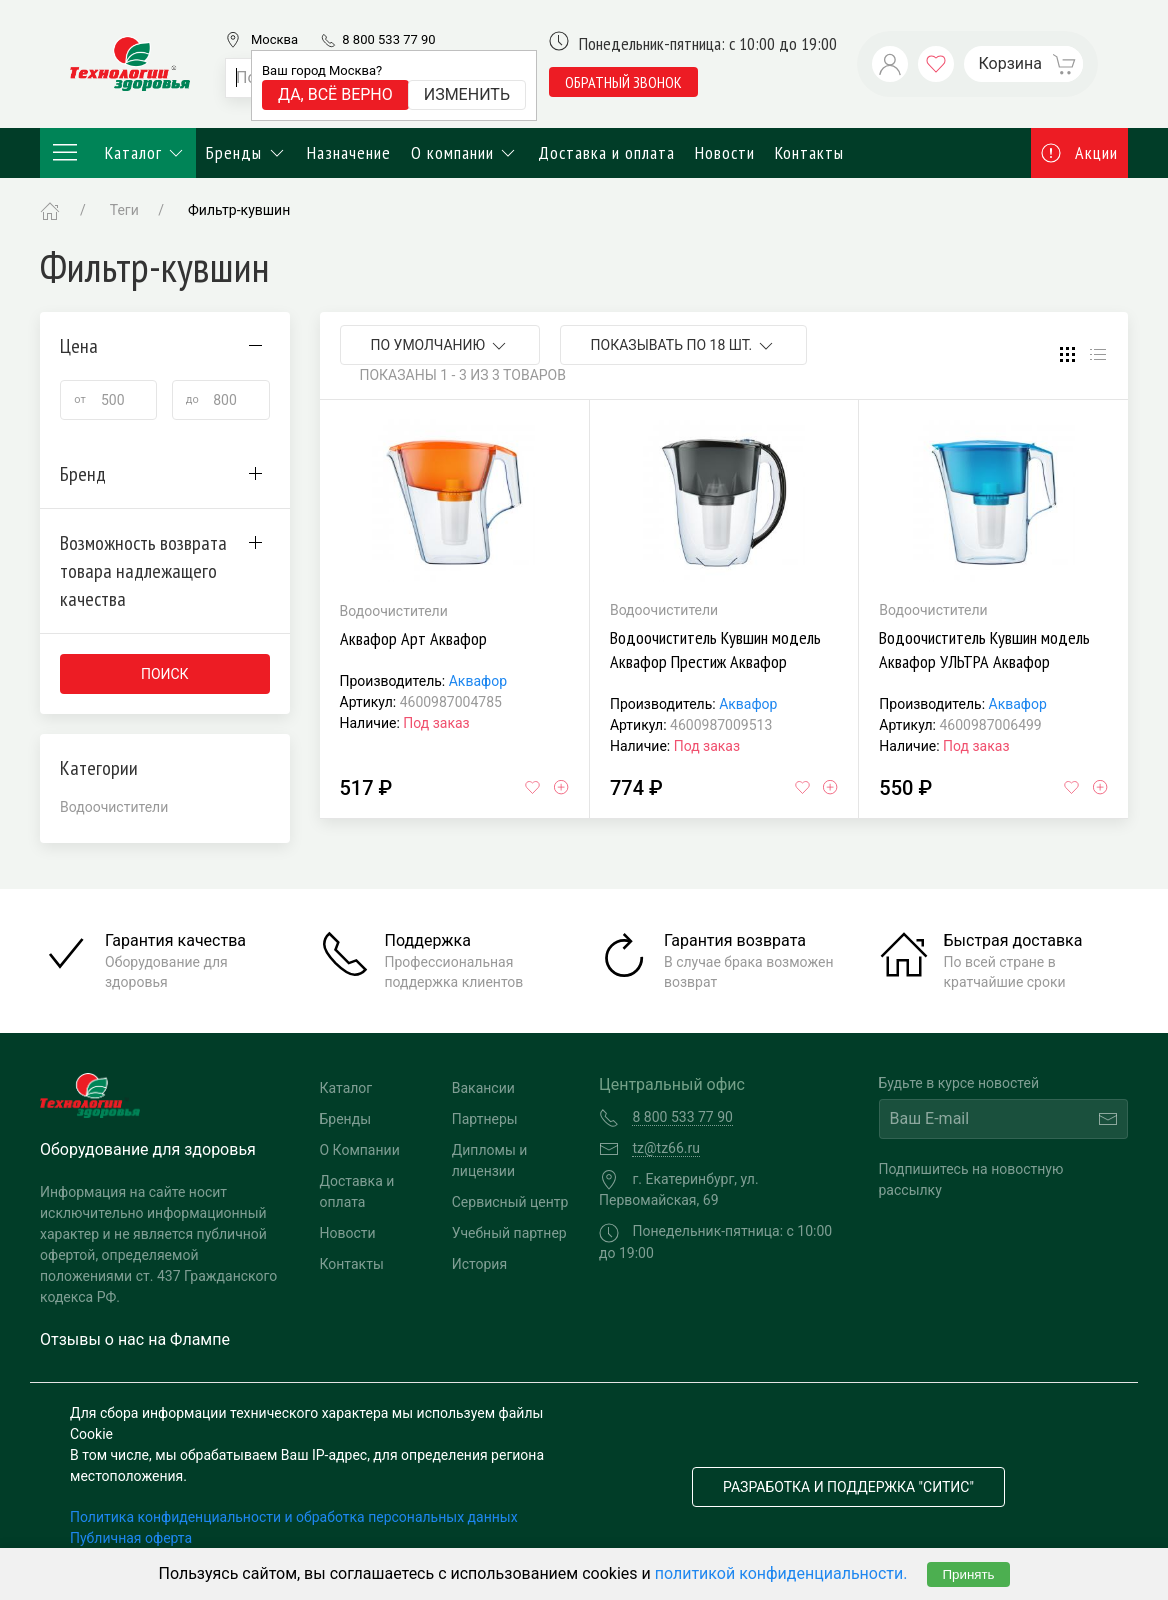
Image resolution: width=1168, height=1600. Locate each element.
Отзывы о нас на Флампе (135, 1339)
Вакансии (483, 1088)
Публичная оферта (131, 1538)
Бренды (246, 152)
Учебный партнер (509, 1233)
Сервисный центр (510, 1202)
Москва (274, 39)
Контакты (809, 152)
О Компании (360, 1150)
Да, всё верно (335, 94)
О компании (465, 152)
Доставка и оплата (606, 152)
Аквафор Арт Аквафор (413, 638)
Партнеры (485, 1119)
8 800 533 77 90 (388, 39)
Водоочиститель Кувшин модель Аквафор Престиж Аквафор (715, 649)
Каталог (118, 153)
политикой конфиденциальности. (781, 1573)
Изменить (467, 94)
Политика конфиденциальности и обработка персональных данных (294, 1517)
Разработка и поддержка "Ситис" (848, 1487)
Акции (1080, 152)
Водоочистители (114, 807)
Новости (725, 152)
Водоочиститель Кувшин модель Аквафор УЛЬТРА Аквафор (984, 649)
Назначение (349, 152)
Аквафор (478, 681)
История (479, 1264)
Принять (968, 1574)
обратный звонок (623, 82)
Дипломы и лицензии (490, 1160)
